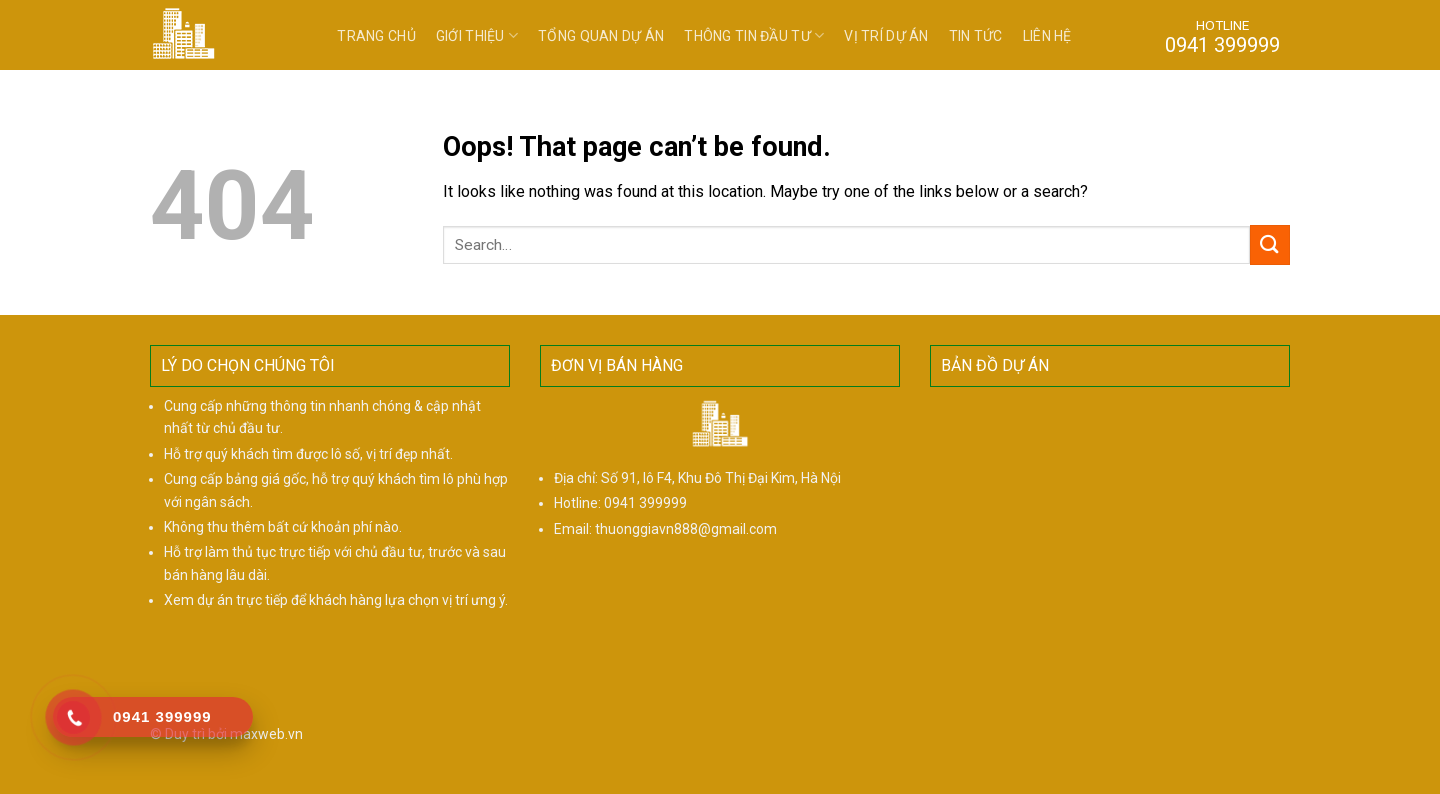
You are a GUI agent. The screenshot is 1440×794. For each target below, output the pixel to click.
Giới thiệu (477, 35)
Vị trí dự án (886, 36)
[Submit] (1270, 244)
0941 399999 (645, 503)
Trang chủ (376, 36)
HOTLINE (1222, 36)
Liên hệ (1047, 36)
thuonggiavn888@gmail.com (686, 529)
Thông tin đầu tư (754, 35)
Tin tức (976, 36)
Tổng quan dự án (601, 36)
